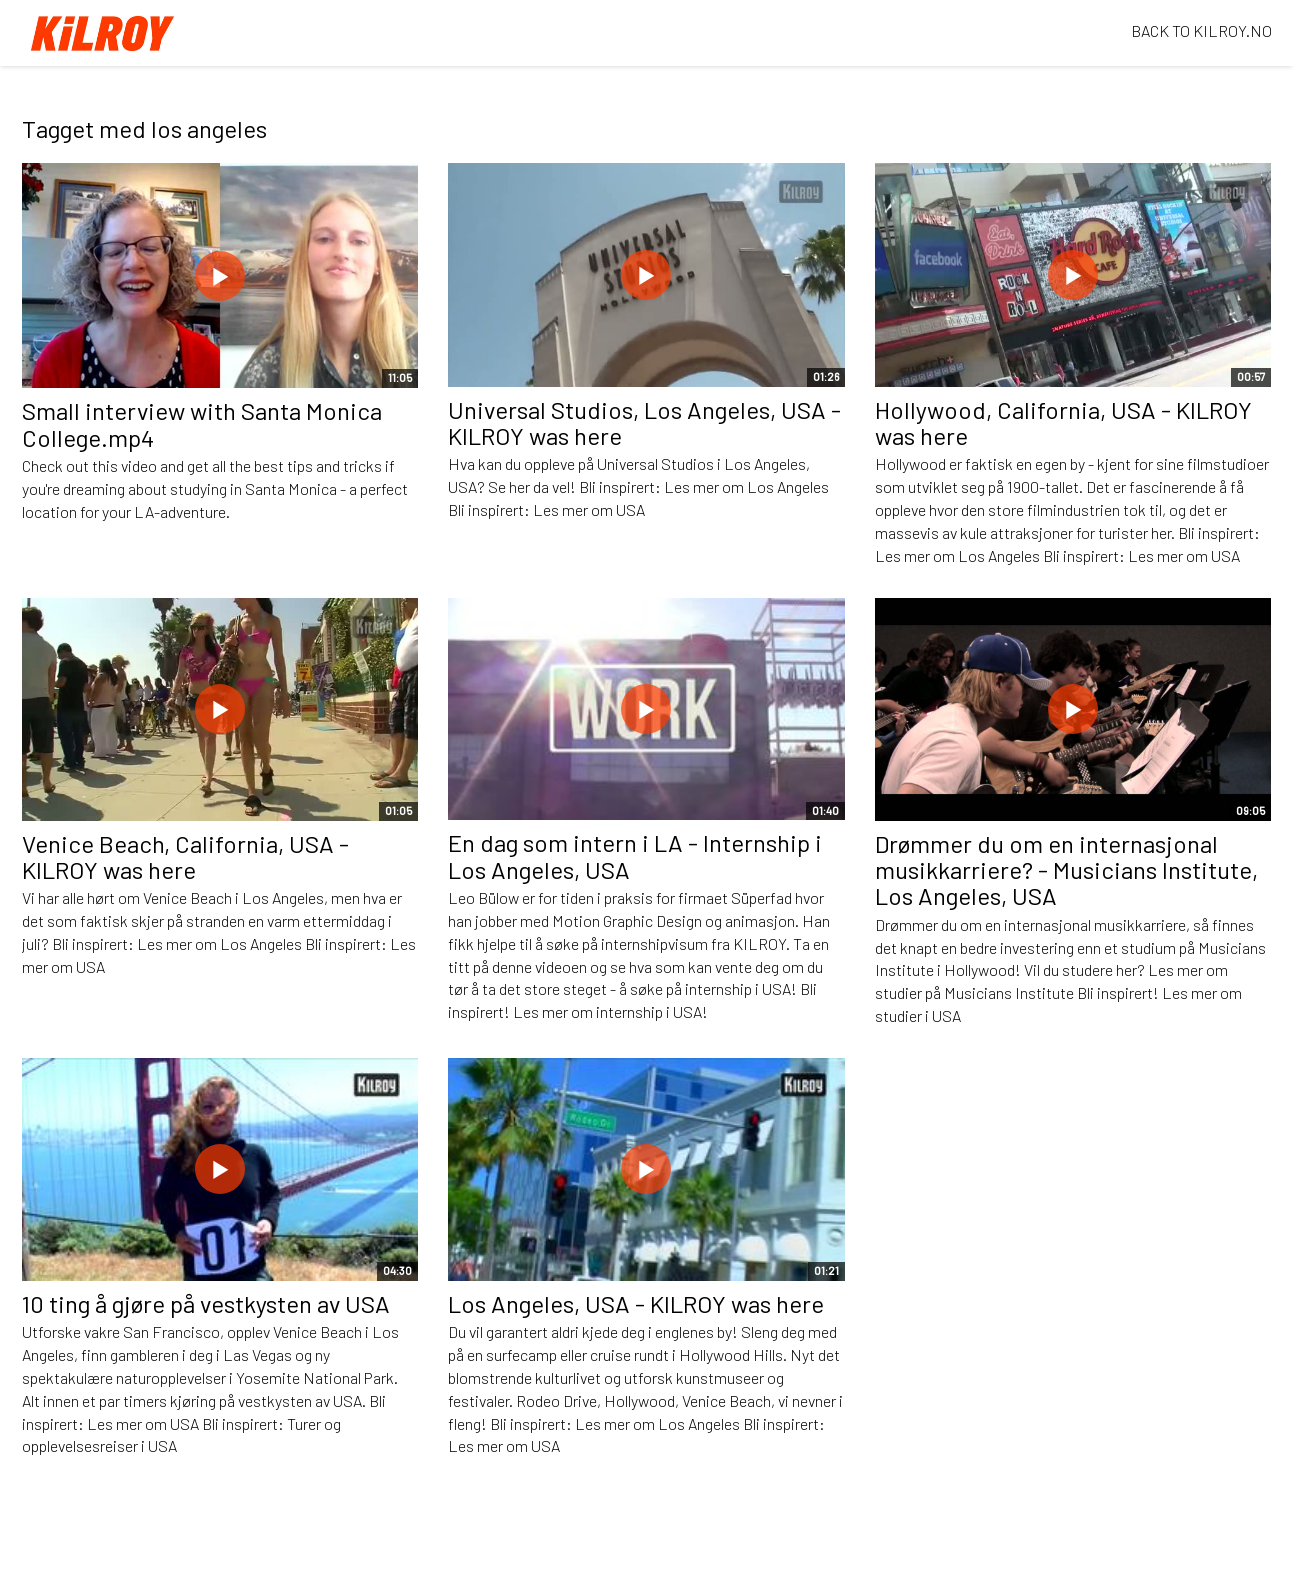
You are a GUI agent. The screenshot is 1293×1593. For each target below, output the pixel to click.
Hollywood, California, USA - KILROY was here (1063, 422)
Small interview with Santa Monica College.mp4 (202, 423)
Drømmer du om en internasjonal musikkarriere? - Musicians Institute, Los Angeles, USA (1066, 870)
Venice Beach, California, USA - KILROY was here (185, 856)
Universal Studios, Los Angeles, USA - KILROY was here (644, 422)
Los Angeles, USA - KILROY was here (636, 1303)
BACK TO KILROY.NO (1201, 30)
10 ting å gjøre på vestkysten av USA (206, 1303)
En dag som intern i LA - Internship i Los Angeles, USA (635, 855)
